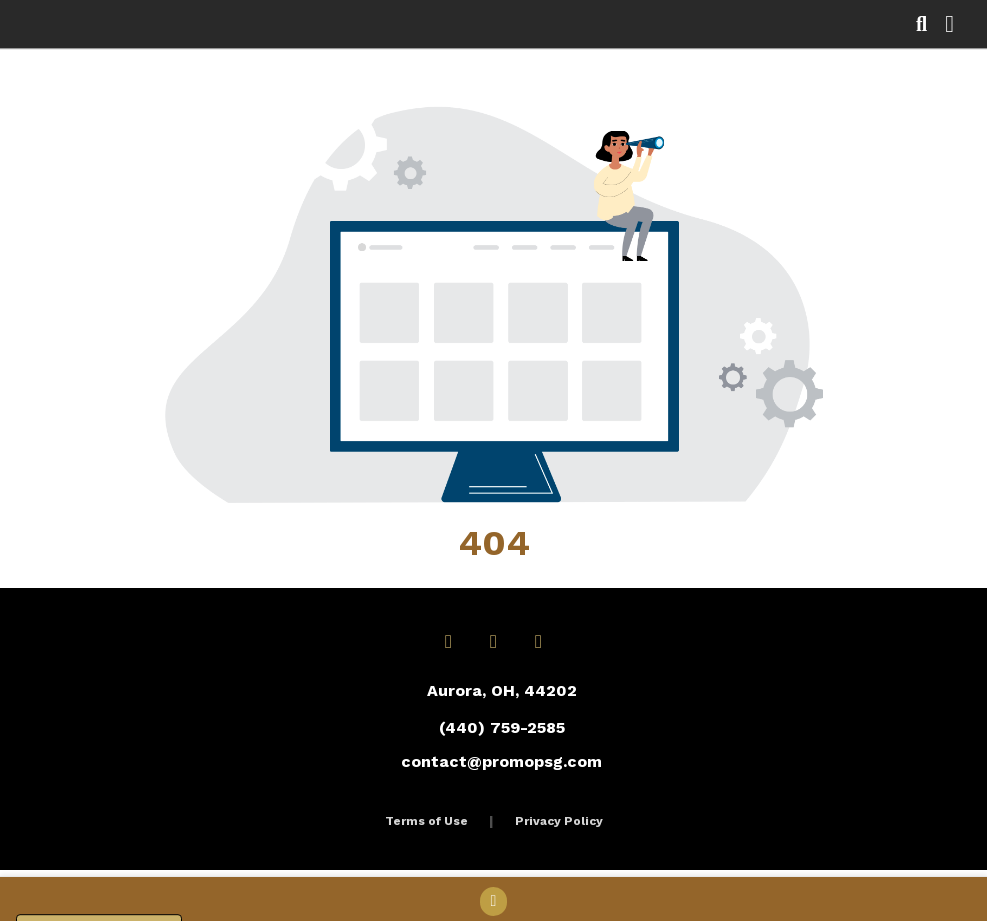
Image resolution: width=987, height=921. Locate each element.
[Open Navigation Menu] (949, 24)
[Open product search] (921, 24)
